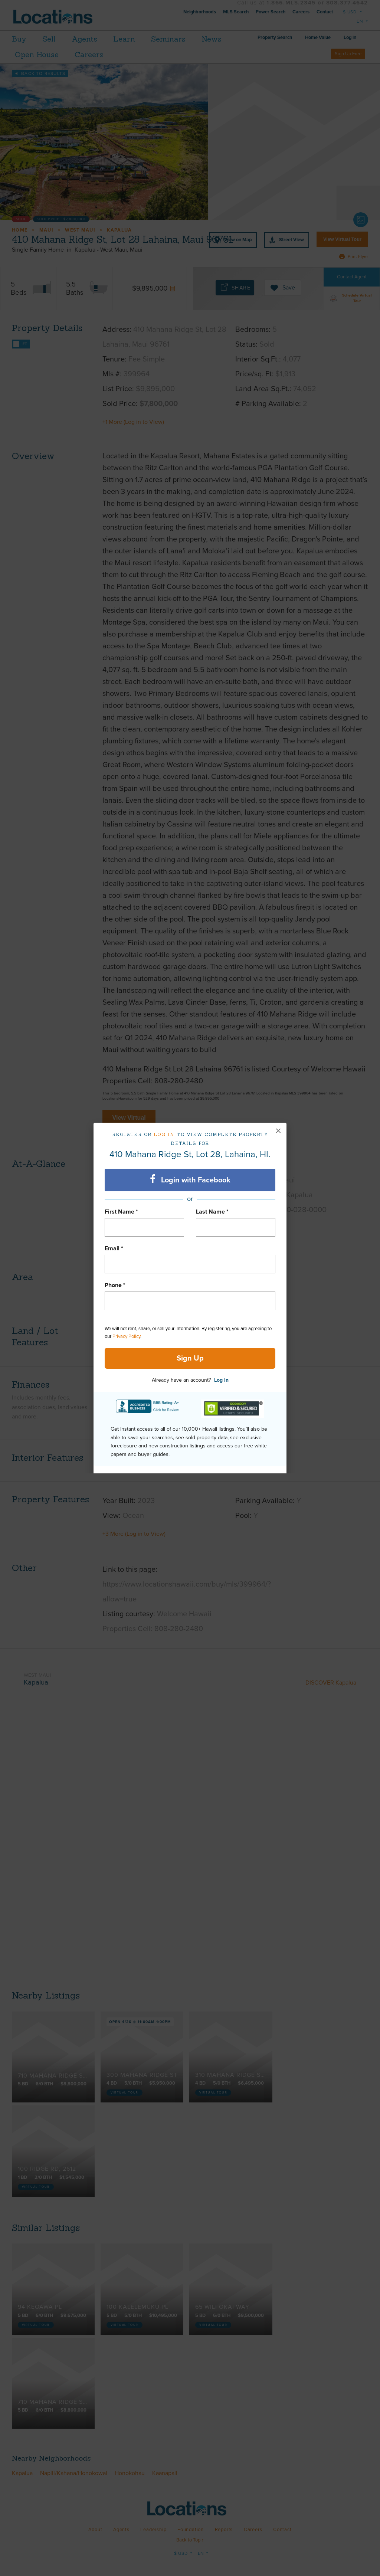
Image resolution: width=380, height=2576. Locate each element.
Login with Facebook (190, 1179)
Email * (114, 1248)
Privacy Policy (126, 1336)
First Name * (121, 1211)
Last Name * (212, 1211)
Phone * (115, 1285)
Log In (221, 1380)
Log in (164, 1134)
